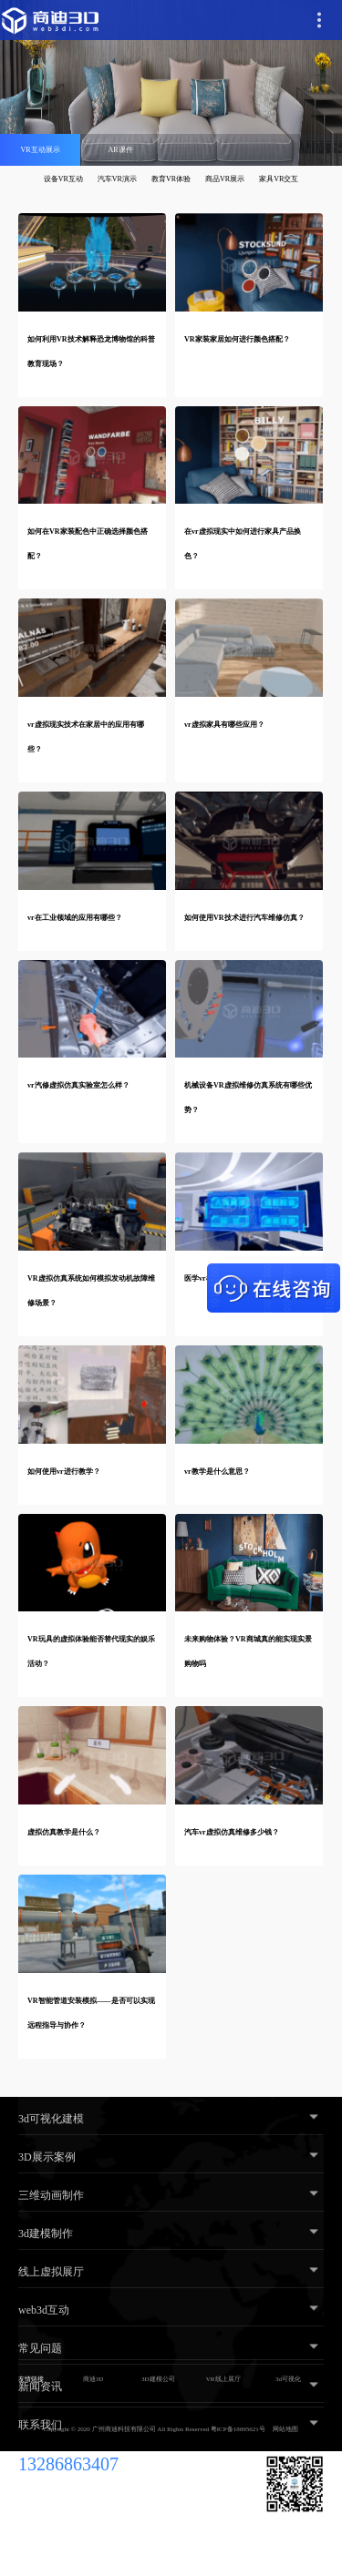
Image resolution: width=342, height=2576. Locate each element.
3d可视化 (288, 2379)
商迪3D (93, 2379)
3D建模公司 (158, 2379)
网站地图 (285, 2429)
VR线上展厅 (223, 2379)
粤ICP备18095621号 (238, 2429)
